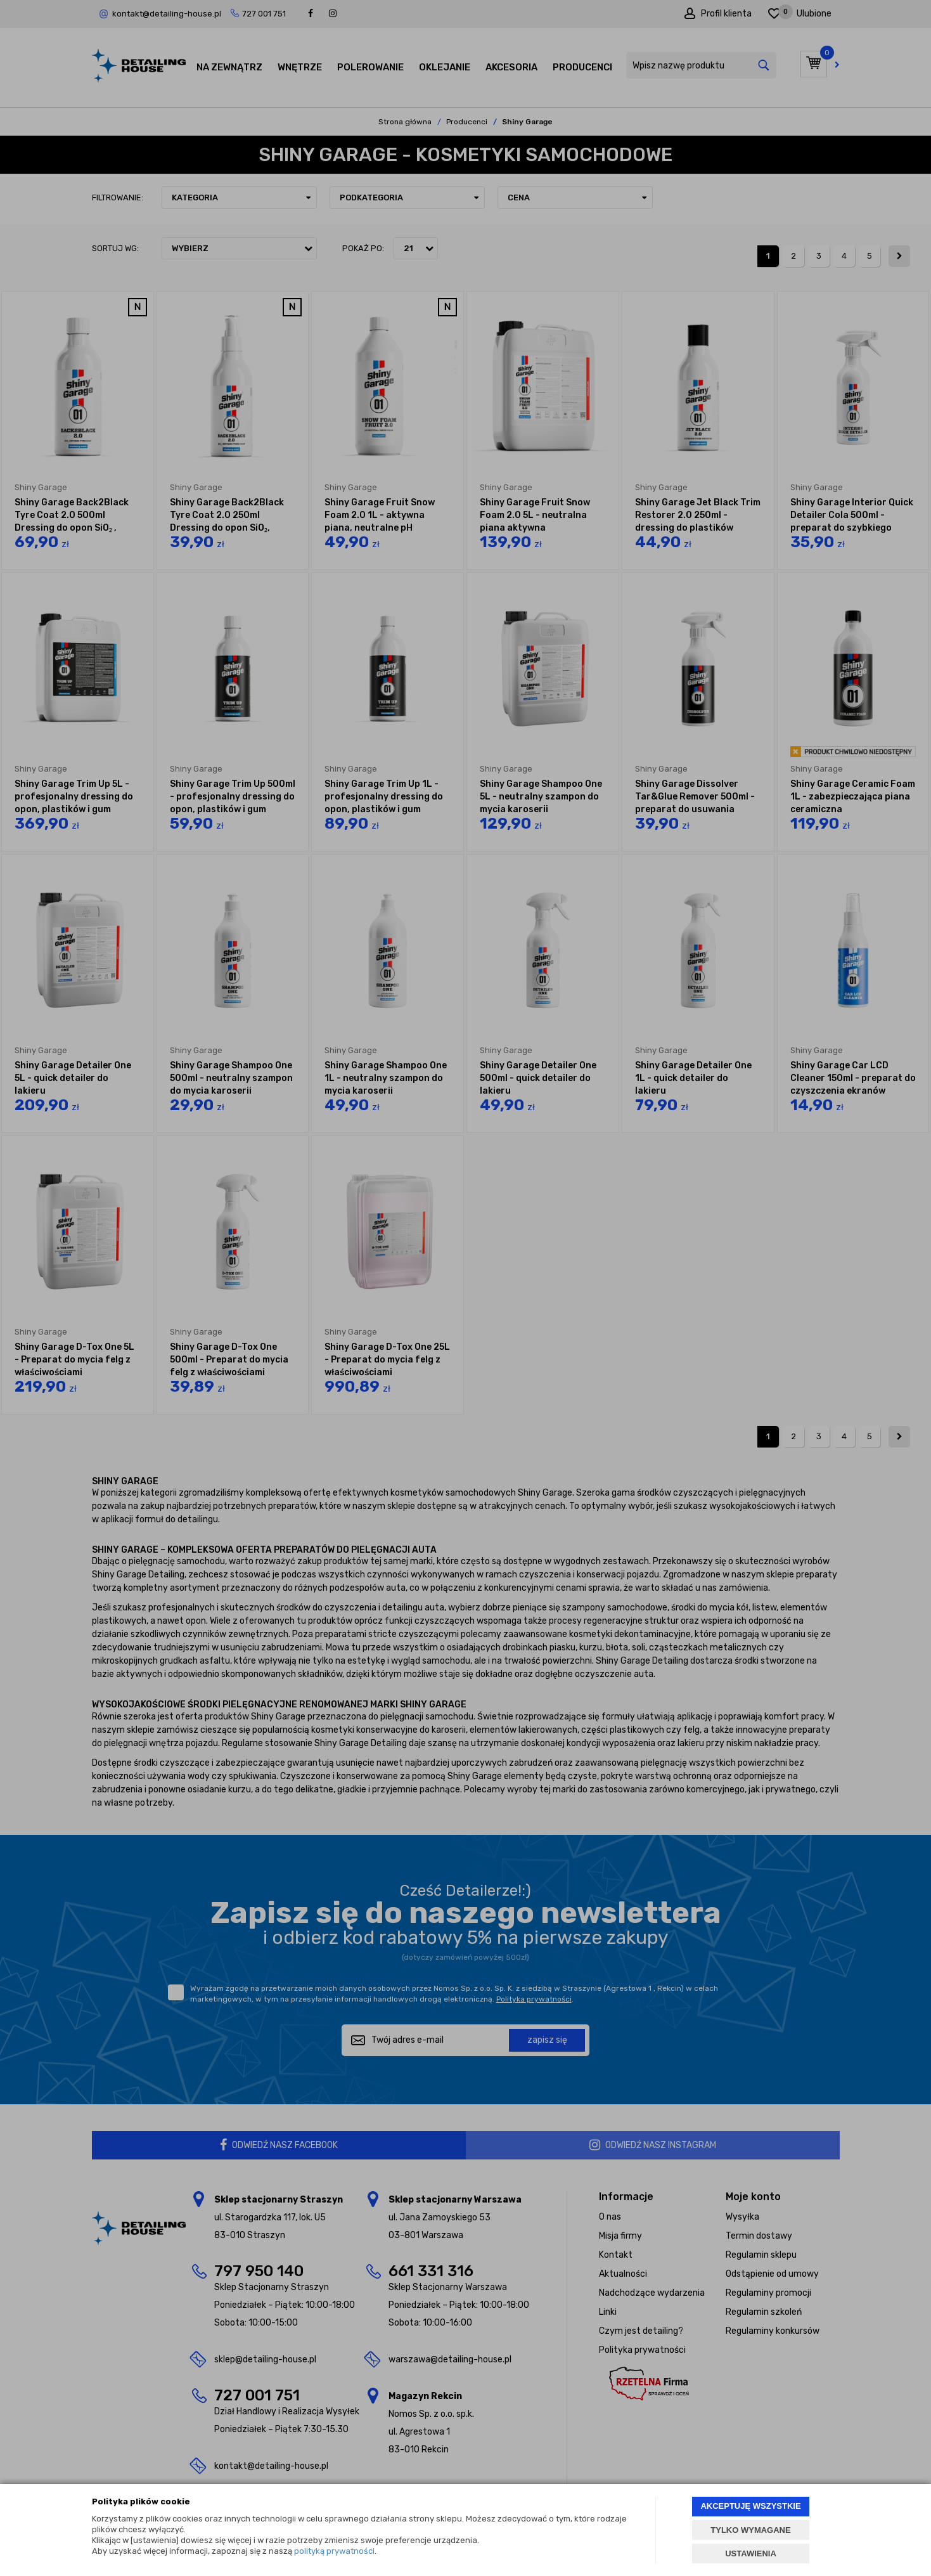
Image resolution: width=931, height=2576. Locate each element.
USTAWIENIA (750, 2553)
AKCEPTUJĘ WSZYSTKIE (750, 2506)
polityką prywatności (334, 2551)
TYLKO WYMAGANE (750, 2530)
